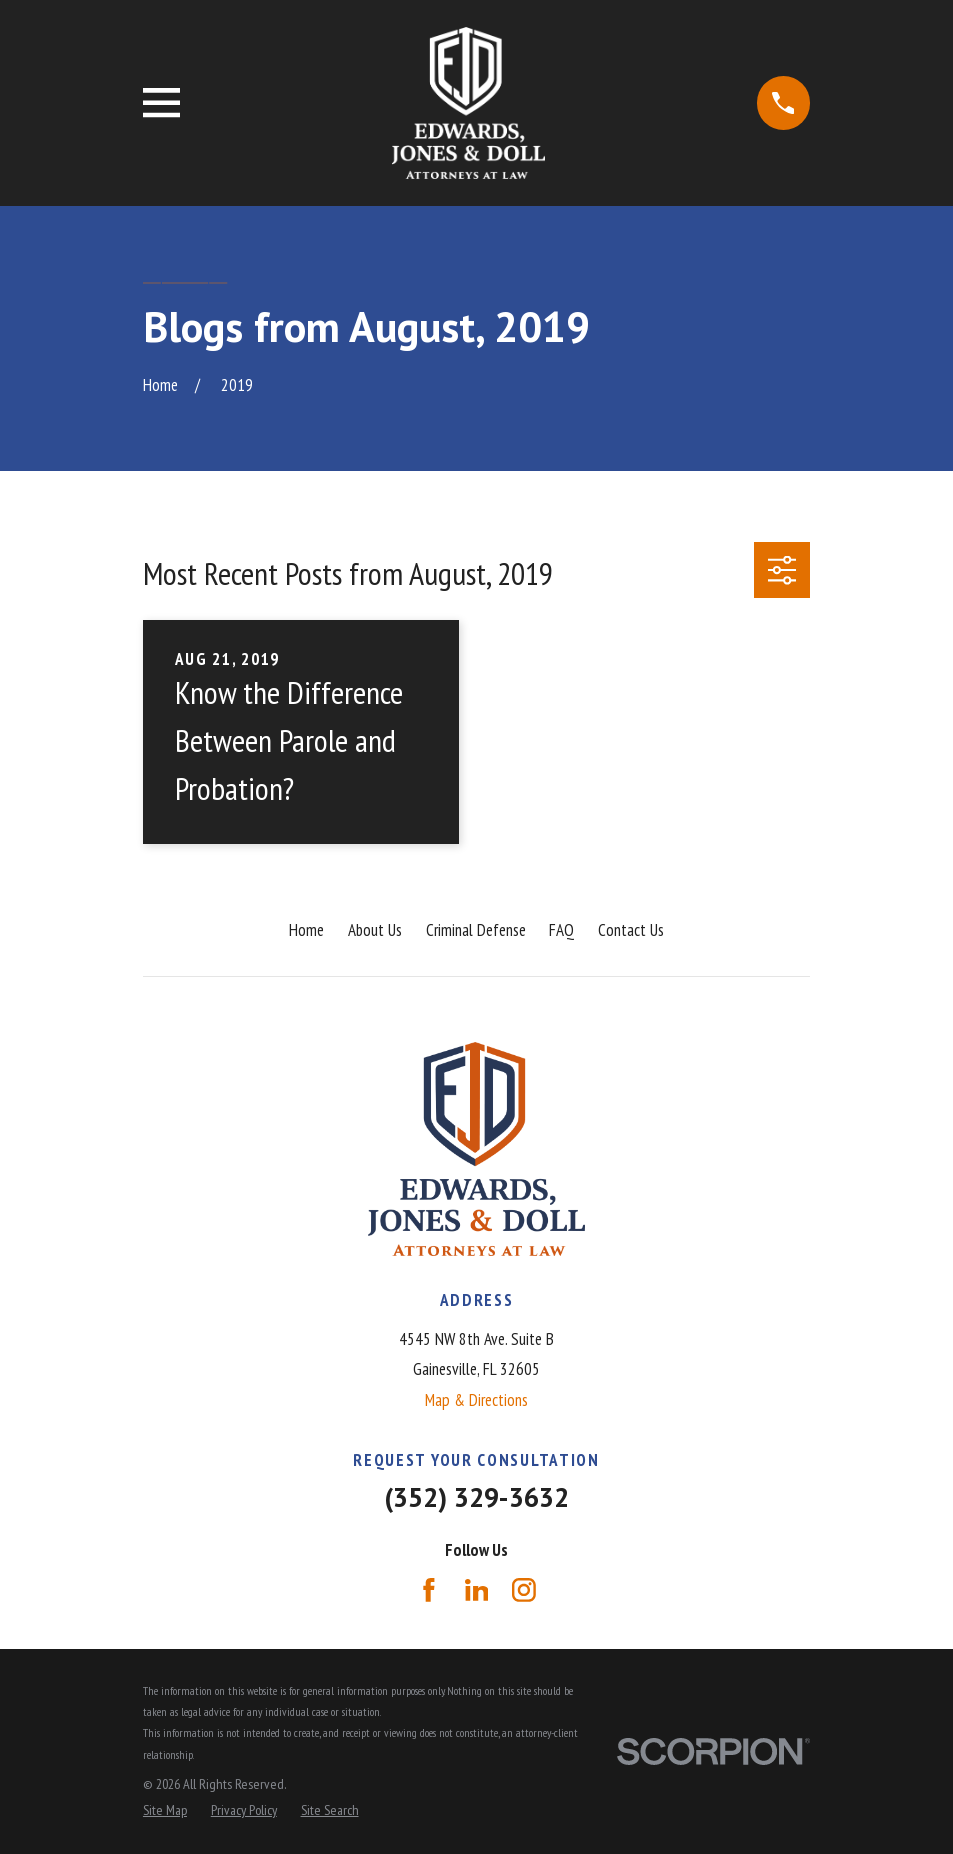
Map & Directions (476, 1400)
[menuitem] (165, 1811)
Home (306, 930)
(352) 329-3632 (476, 1497)
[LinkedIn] (477, 1590)
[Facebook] (429, 1590)
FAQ (561, 930)
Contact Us (631, 930)
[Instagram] (524, 1590)
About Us (375, 930)
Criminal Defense (476, 930)
